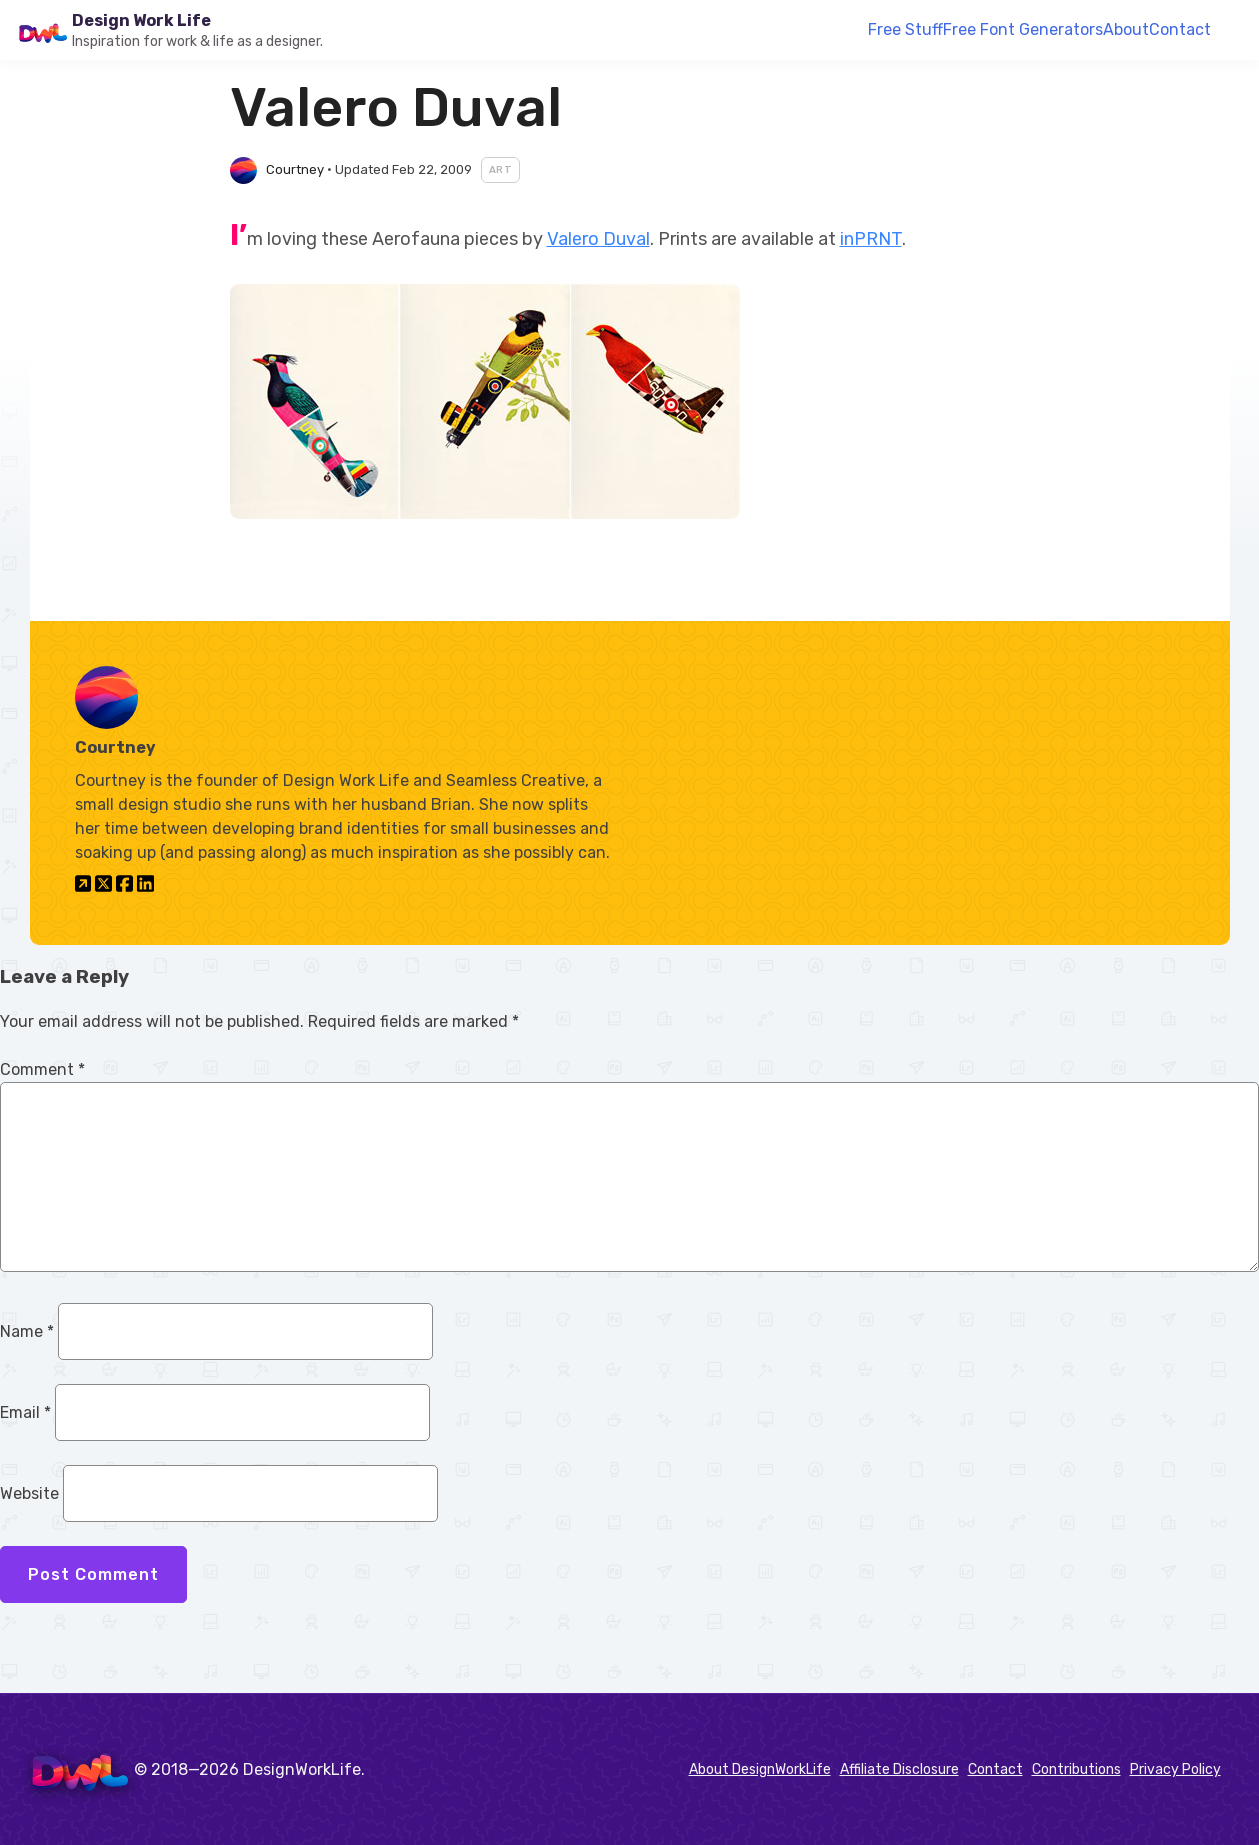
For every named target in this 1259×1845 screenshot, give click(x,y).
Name (27, 1331)
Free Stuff (905, 29)
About (1126, 29)
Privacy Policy (1175, 1769)
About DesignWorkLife (760, 1769)
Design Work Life (141, 20)
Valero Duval (598, 239)
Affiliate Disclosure (899, 1769)
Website (29, 1493)
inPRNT (871, 239)
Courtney (295, 169)
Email (25, 1412)
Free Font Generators (1023, 29)
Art (501, 170)
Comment (42, 1069)
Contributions (1076, 1769)
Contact (1180, 29)
